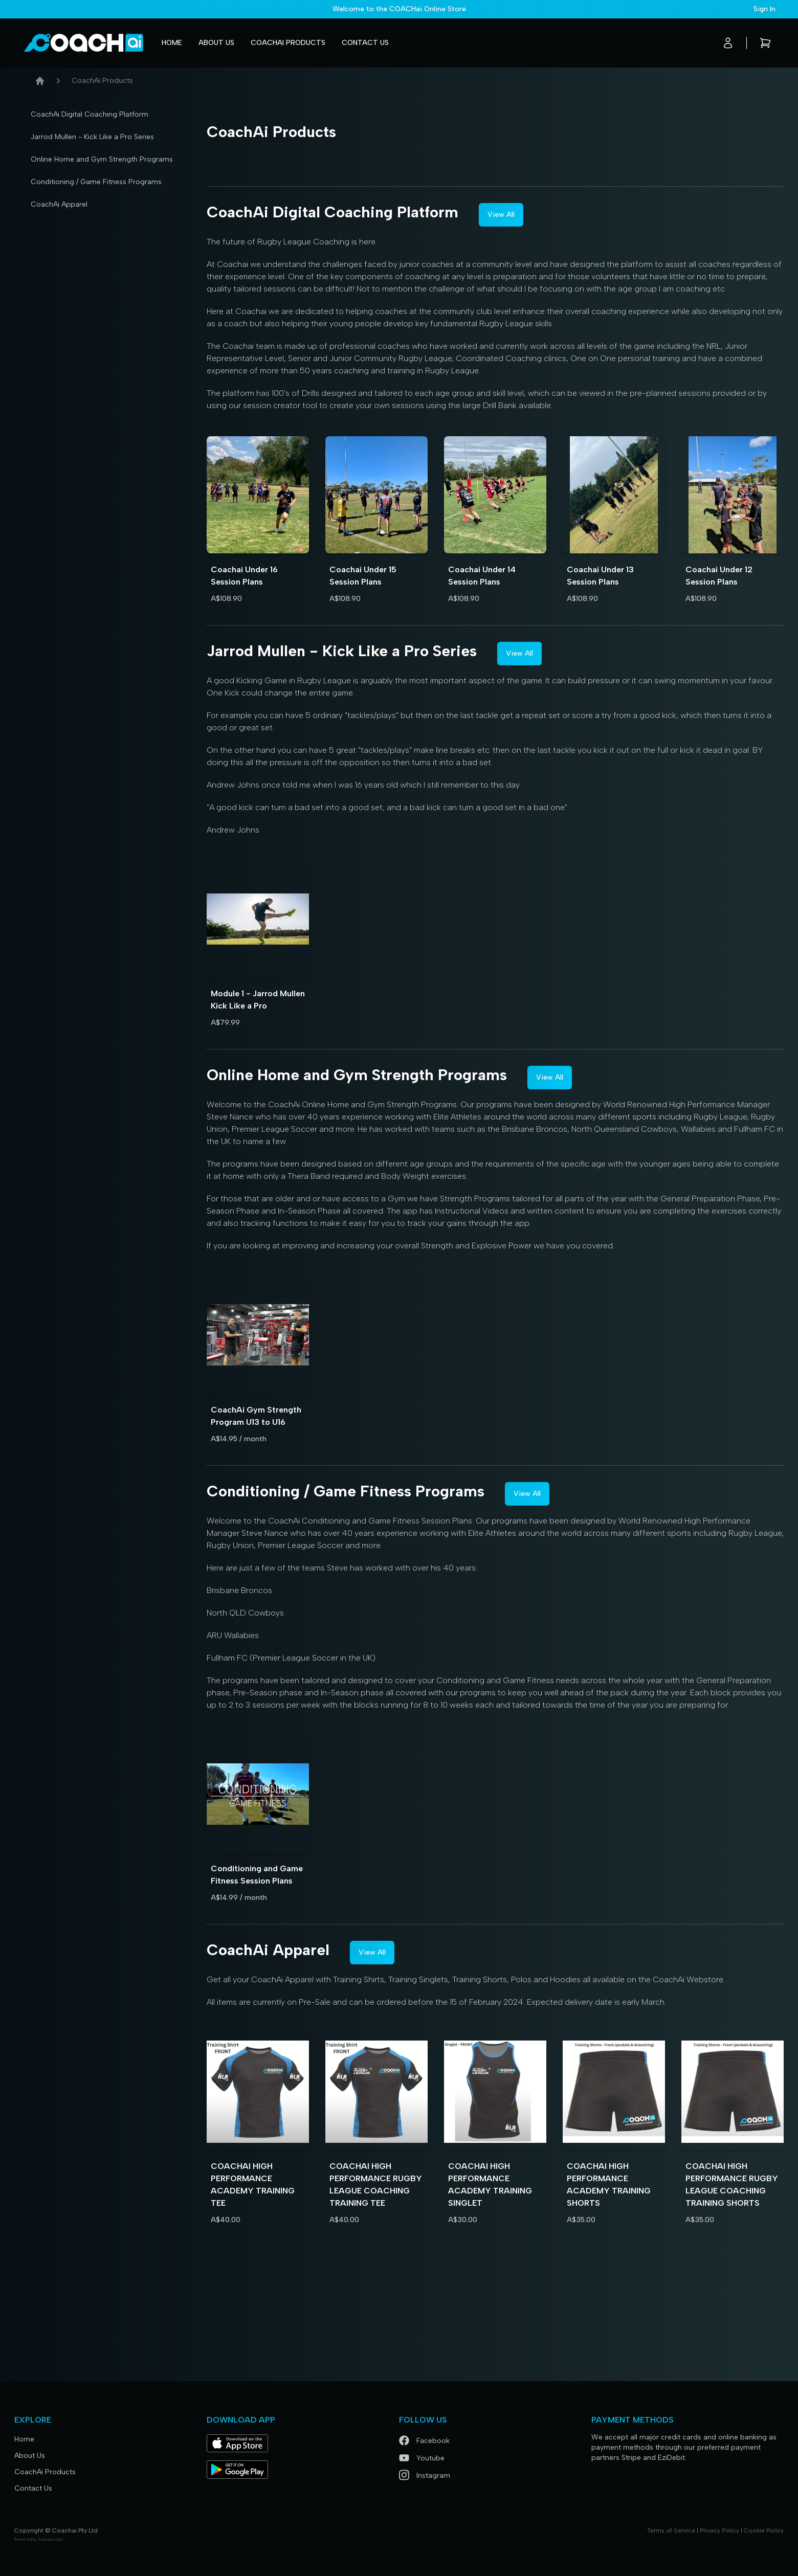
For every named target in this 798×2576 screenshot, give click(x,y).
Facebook (424, 2440)
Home (172, 42)
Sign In (764, 9)
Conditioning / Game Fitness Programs (96, 181)
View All (501, 214)
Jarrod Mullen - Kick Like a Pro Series (92, 136)
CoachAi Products (288, 42)
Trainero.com (50, 2539)
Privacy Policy (719, 2530)
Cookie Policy (764, 2530)
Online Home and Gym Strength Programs (102, 159)
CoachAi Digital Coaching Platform (89, 114)
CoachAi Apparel (59, 204)
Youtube (422, 2458)
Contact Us (365, 42)
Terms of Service (671, 2530)
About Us (216, 42)
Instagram (424, 2475)
